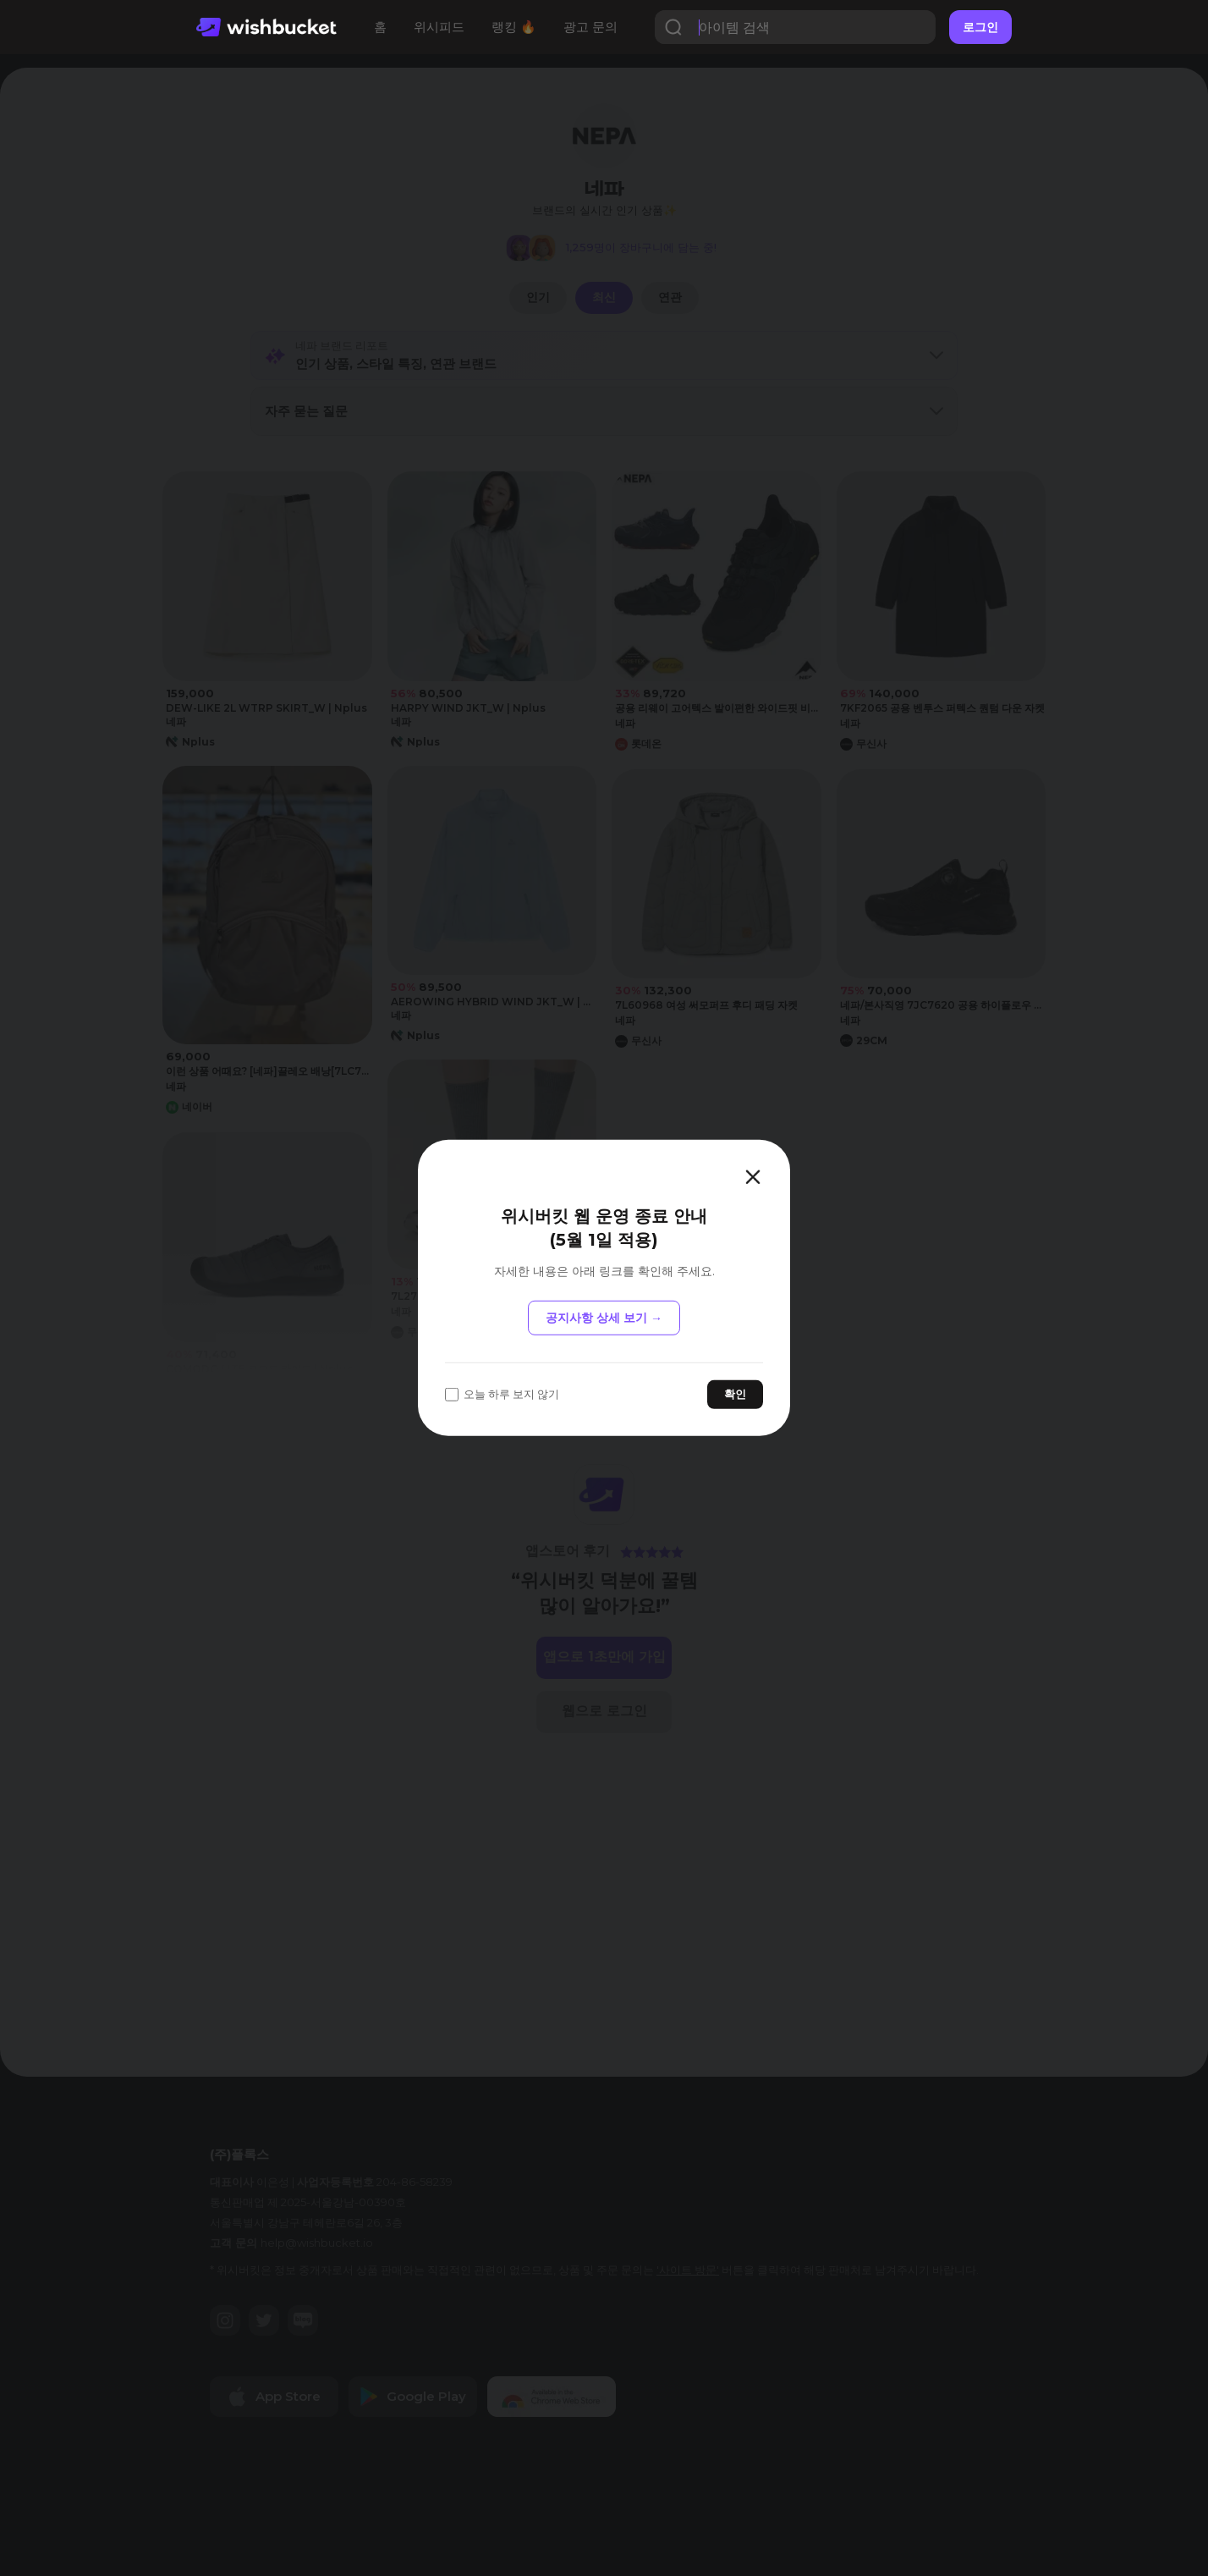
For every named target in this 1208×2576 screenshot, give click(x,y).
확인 (735, 1394)
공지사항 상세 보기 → (604, 1317)
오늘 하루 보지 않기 (502, 1394)
